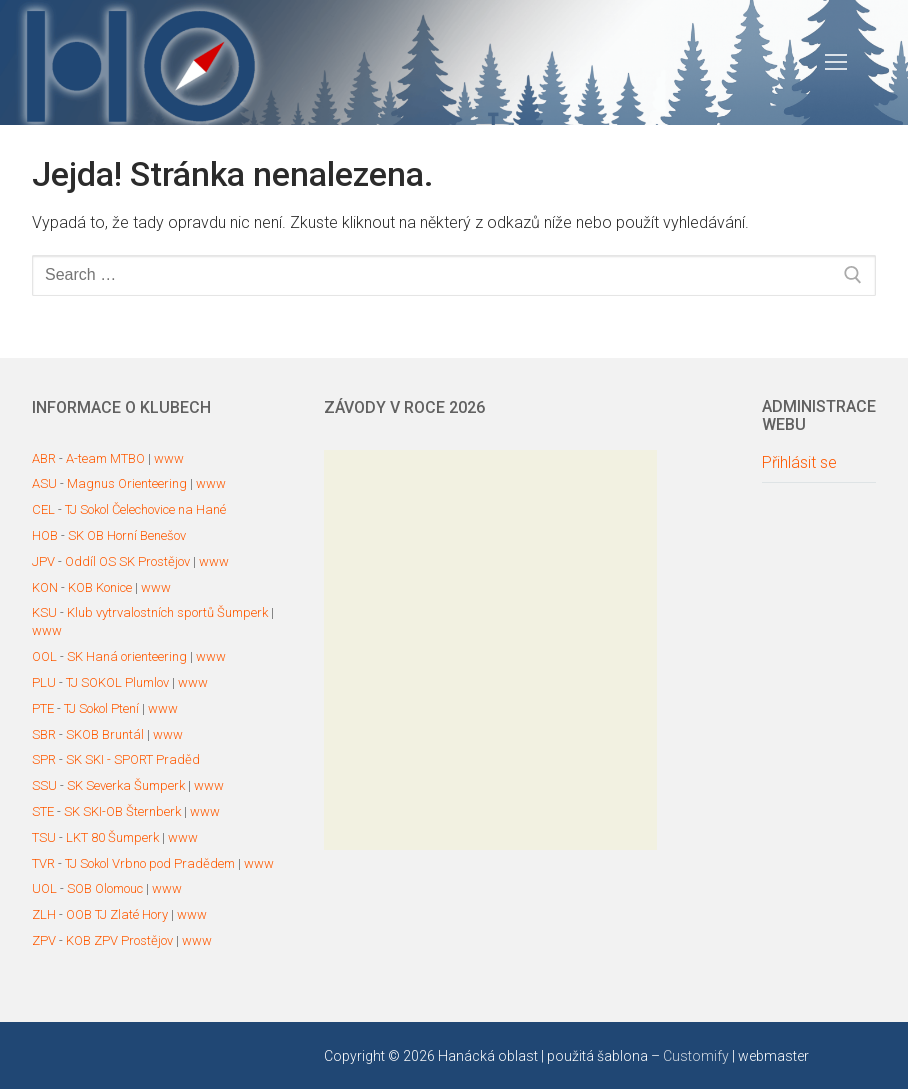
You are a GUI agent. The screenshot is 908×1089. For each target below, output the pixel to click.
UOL (44, 888)
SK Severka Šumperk (126, 785)
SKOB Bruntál (105, 734)
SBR (44, 734)
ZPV (44, 940)
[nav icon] (836, 63)
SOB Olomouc (105, 888)
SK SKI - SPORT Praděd (133, 759)
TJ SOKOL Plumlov (117, 682)
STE (43, 811)
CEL (43, 509)
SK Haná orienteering (127, 656)
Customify (696, 1056)
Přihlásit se (799, 463)
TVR (43, 863)
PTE (43, 708)
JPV (43, 561)
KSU (44, 612)
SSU (44, 785)
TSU (44, 837)
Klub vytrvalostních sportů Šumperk (167, 612)
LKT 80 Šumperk (112, 837)
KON (45, 587)
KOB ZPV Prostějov (119, 940)
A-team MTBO (105, 458)
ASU (44, 483)
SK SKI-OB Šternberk (122, 811)
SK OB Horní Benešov (127, 535)
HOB (45, 535)
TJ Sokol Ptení (101, 708)
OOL (44, 656)
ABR (44, 458)
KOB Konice (100, 587)
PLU (44, 682)
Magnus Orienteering (127, 483)
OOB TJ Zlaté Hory (117, 914)
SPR (44, 759)
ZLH (44, 914)
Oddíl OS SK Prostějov (127, 561)
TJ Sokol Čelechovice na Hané (145, 509)
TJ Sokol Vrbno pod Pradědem (150, 863)
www (169, 458)
